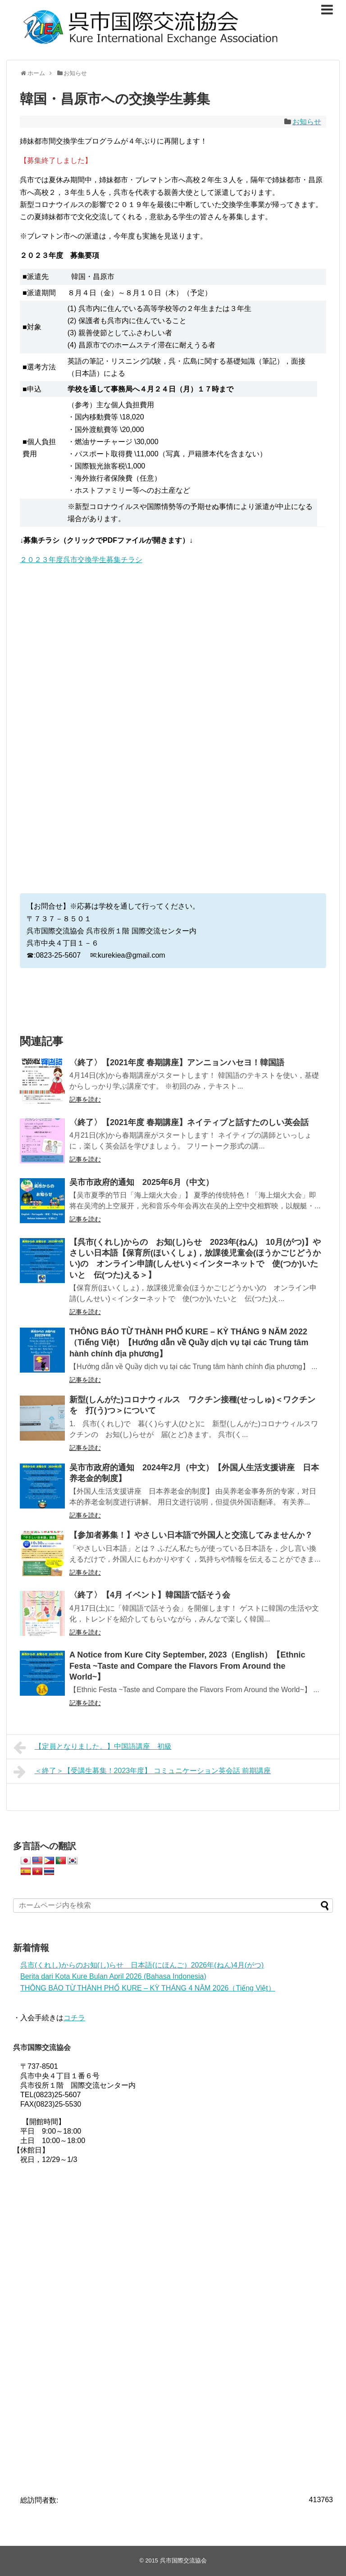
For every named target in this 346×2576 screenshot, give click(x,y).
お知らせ (306, 122)
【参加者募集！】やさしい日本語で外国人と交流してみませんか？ (191, 1535)
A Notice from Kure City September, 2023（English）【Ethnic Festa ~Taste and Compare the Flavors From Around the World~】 (187, 1665)
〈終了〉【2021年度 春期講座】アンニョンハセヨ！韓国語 (176, 1062)
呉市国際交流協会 (183, 2560)
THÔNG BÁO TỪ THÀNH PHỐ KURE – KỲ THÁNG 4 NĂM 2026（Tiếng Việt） (147, 1988)
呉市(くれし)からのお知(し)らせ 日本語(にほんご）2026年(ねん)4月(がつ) (142, 1965)
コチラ (74, 2018)
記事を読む (85, 1099)
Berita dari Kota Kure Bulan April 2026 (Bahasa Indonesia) (113, 1976)
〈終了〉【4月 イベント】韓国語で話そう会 (149, 1594)
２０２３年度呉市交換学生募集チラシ (81, 559)
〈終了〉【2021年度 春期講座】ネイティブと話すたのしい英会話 (189, 1122)
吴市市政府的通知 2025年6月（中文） (141, 1182)
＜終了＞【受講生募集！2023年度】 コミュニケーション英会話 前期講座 (142, 1772)
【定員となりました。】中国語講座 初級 (93, 1747)
